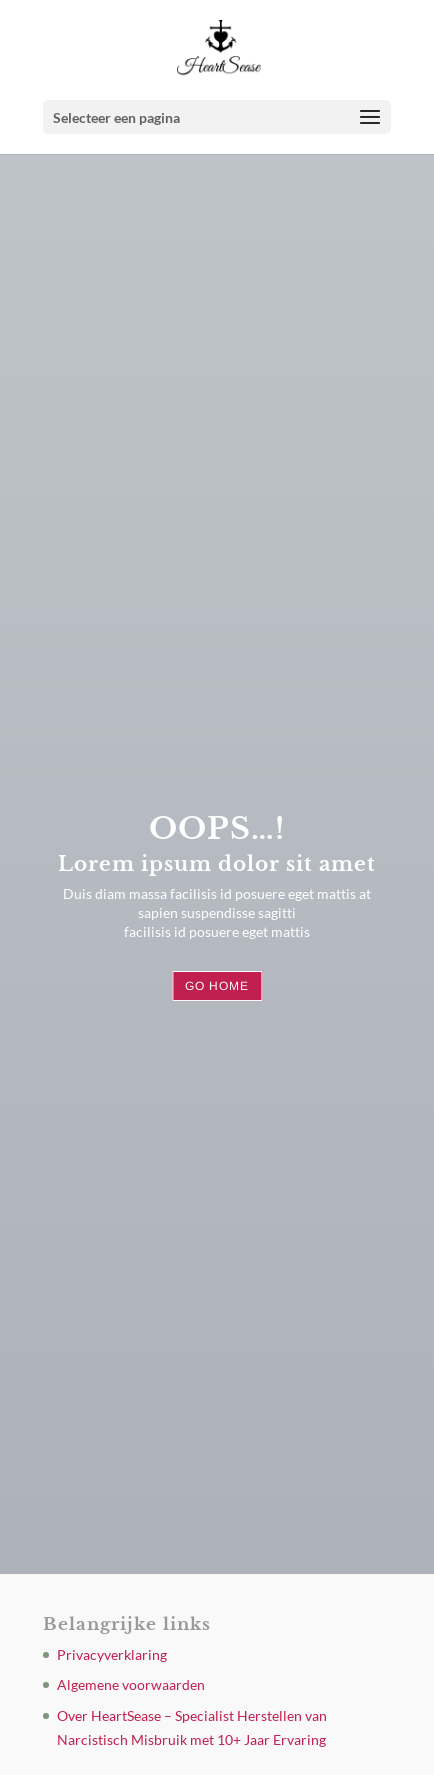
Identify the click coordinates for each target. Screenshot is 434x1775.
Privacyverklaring (112, 1654)
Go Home (217, 986)
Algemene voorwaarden (131, 1684)
